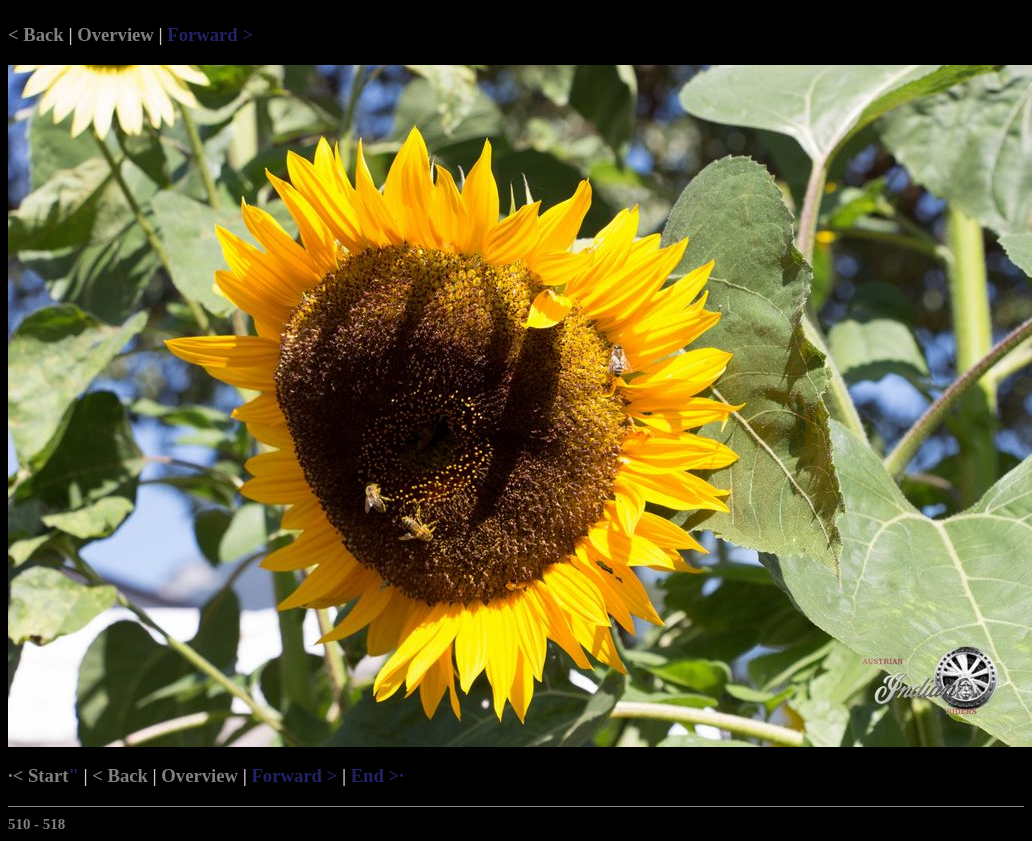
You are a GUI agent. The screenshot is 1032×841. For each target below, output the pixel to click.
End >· (377, 775)
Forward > (210, 34)
